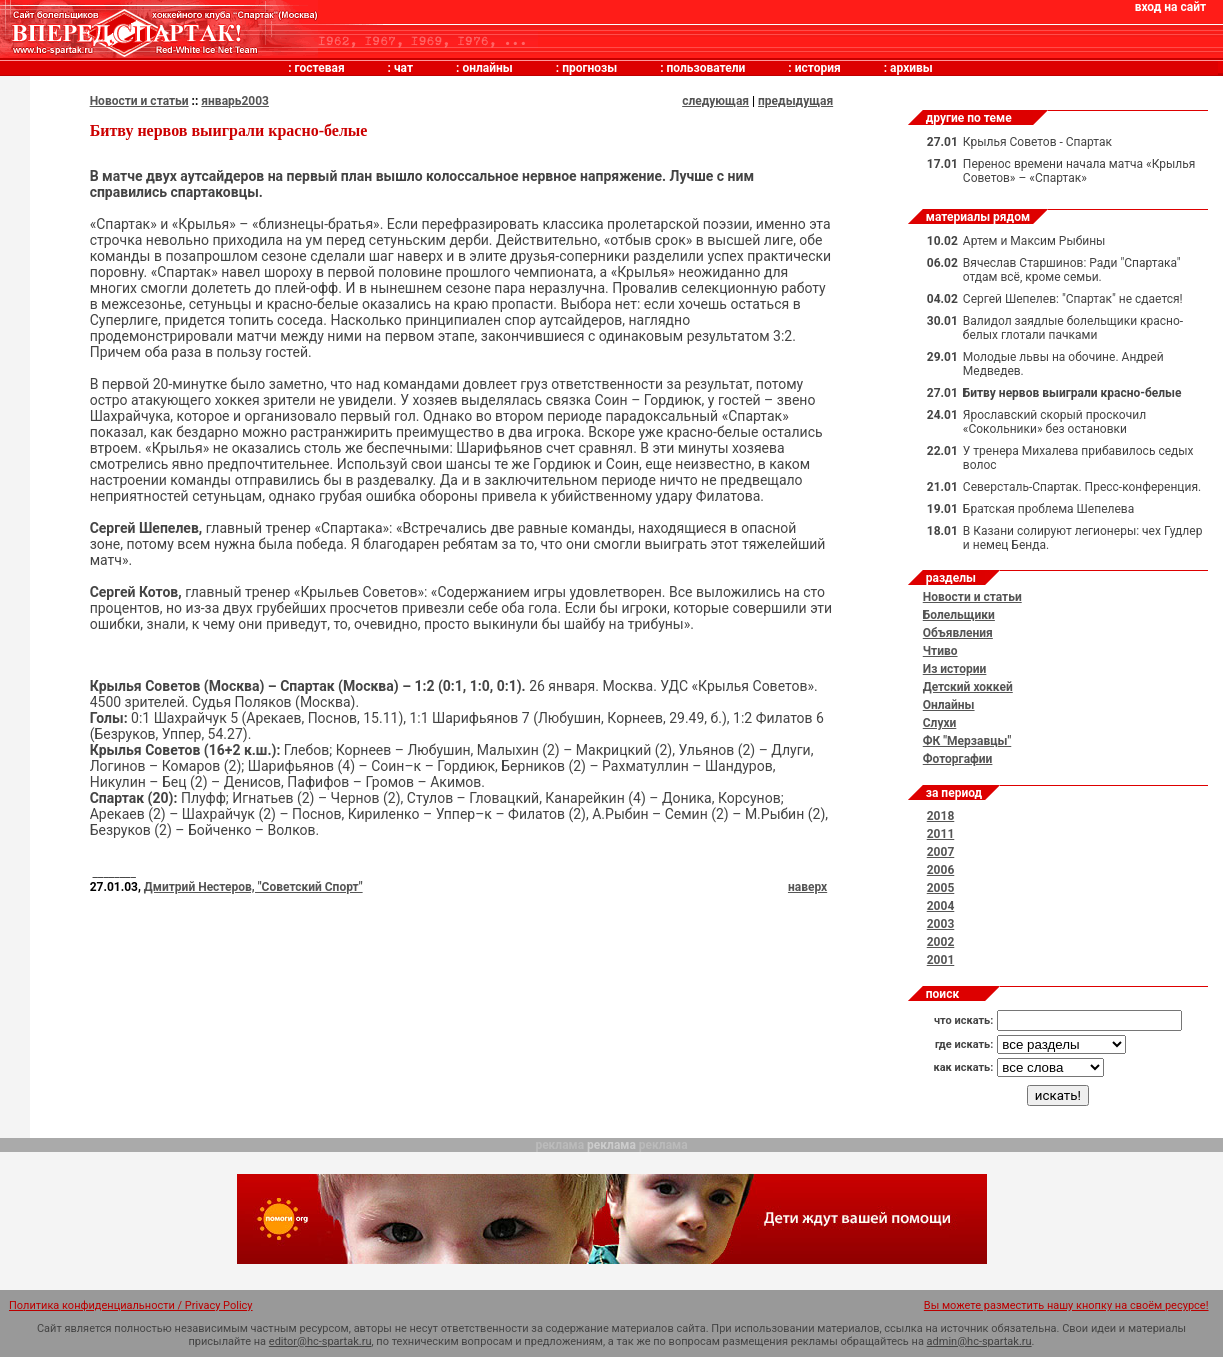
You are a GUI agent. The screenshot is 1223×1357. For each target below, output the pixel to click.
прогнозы (589, 68)
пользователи (706, 68)
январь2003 (235, 101)
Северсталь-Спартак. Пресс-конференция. (1082, 487)
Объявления (958, 633)
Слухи (940, 723)
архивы (911, 68)
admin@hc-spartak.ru (979, 1341)
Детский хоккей (968, 687)
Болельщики (959, 615)
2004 (941, 906)
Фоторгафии (958, 759)
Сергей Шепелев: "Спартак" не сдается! (1073, 299)
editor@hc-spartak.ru (320, 1341)
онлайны (487, 68)
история (818, 68)
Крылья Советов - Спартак (1037, 142)
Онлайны (949, 705)
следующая (715, 101)
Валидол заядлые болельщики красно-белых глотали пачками (1073, 328)
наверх (807, 887)
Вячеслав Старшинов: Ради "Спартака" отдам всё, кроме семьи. (1072, 270)
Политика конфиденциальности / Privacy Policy (131, 1305)
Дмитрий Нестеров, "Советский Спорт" (253, 887)
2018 (941, 816)
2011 (941, 834)
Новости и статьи (139, 101)
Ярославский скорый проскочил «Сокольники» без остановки (1054, 422)
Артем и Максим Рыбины (1034, 241)
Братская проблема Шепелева (1048, 509)
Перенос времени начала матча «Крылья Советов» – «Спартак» (1079, 171)
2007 (941, 852)
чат (403, 68)
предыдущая (795, 101)
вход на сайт (1170, 7)
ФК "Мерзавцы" (967, 741)
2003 (941, 924)
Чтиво (940, 651)
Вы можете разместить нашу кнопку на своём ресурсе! (1066, 1305)
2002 (941, 942)
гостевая (320, 68)
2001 (941, 960)
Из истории (955, 669)
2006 (941, 870)
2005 (941, 888)
